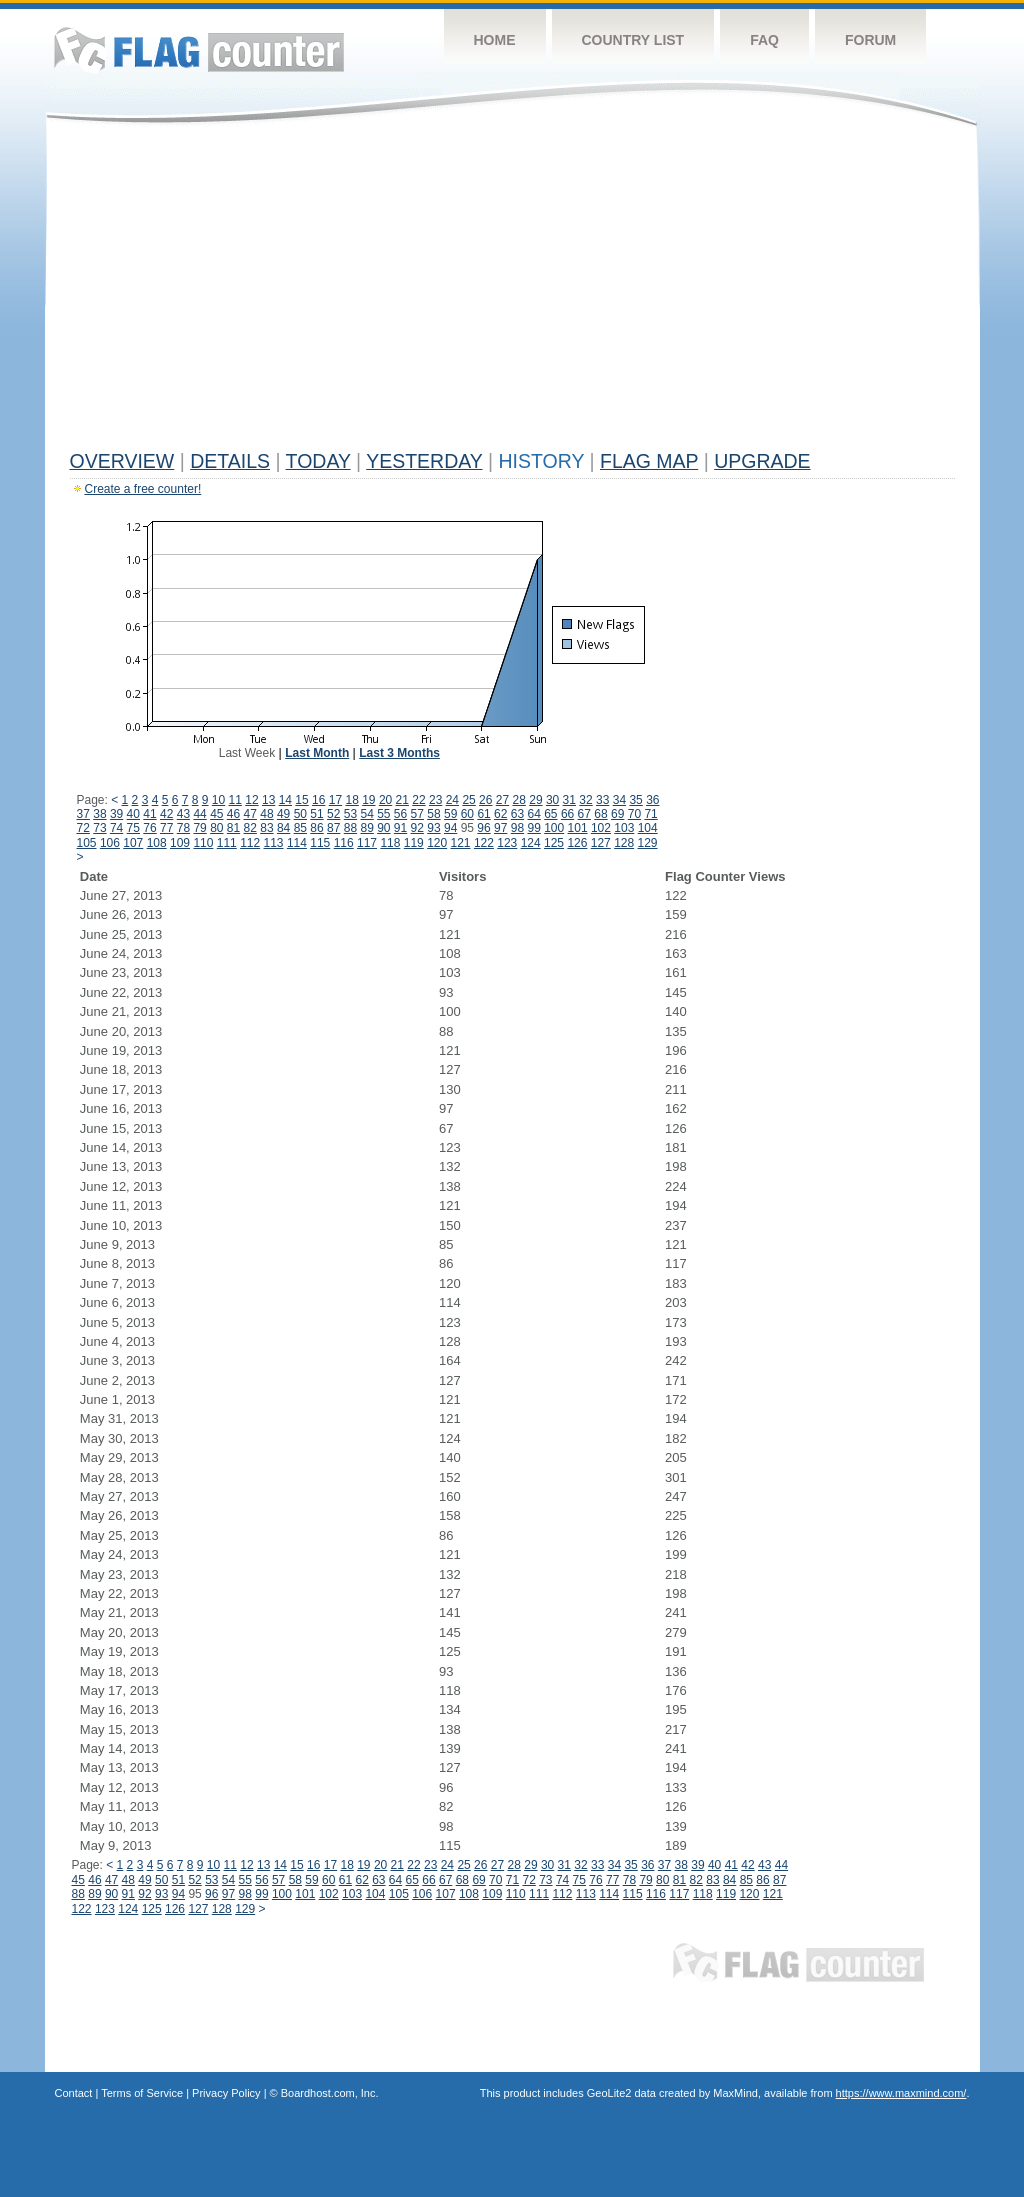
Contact (74, 2093)
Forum (870, 40)
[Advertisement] (512, 292)
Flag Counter (199, 49)
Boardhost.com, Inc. (330, 2093)
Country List (633, 40)
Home (495, 40)
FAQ (764, 40)
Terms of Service (142, 2093)
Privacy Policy (226, 2093)
